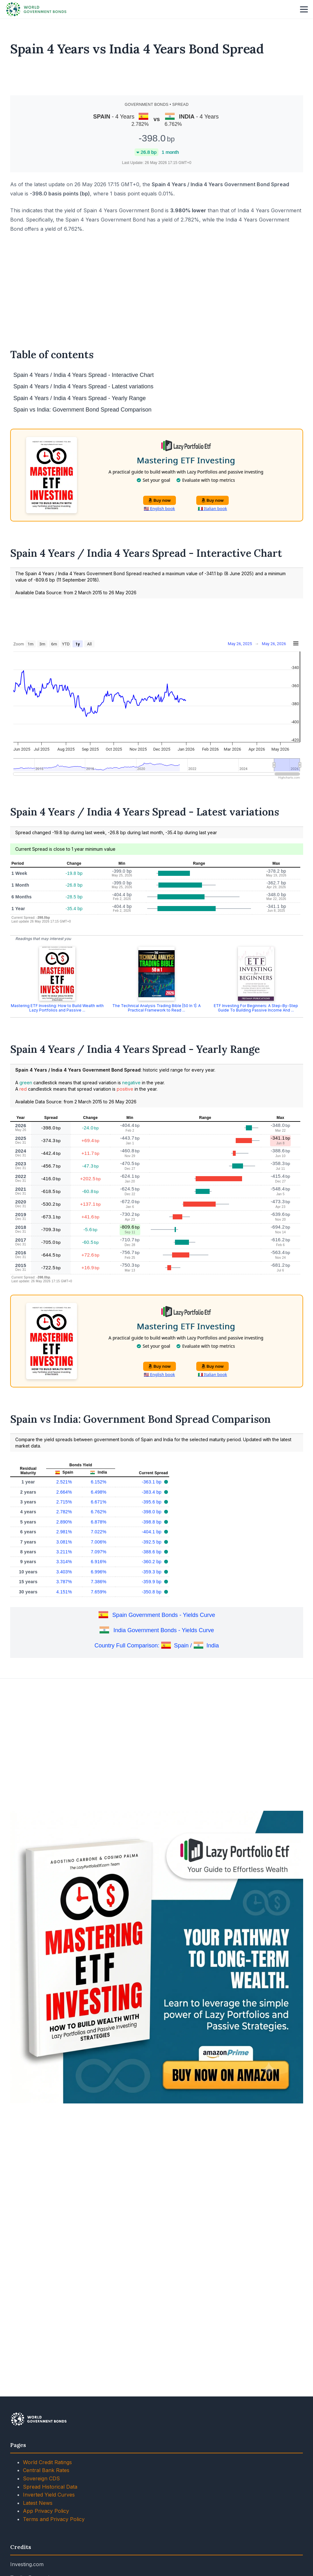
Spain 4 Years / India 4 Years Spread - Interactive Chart (83, 375)
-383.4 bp (152, 1492)
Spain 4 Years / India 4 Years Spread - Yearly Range (79, 398)
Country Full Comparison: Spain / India (156, 1645)
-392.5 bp (152, 1541)
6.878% (98, 1521)
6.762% (98, 1511)
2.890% (64, 1521)
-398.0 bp (152, 1511)
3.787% (64, 1581)
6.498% (98, 1492)
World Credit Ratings (47, 2462)
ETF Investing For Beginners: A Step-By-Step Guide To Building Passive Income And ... (256, 1007)
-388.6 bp (152, 1551)
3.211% (64, 1551)
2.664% (64, 1492)
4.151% (64, 1591)
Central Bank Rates (46, 2470)
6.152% (98, 1481)
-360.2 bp (152, 1561)
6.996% (98, 1571)
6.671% (98, 1501)
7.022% (98, 1531)
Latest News (37, 2503)
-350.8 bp (152, 1591)
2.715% (64, 1501)
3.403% (64, 1571)
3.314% (64, 1561)
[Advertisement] (157, 76)
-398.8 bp (152, 1521)
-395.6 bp (152, 1501)
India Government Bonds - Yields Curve (164, 1630)
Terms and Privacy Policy (54, 2519)
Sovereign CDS (41, 2478)
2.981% (64, 1531)
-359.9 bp (152, 1581)
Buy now (159, 500)
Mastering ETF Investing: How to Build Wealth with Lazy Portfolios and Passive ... (57, 1007)
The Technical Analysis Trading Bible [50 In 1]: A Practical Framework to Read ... (156, 1007)
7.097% (98, 1551)
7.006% (98, 1541)
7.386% (98, 1581)
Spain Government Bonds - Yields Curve (163, 1615)
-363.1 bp (152, 1481)
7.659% (98, 1591)
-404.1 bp (152, 1531)
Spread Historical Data (50, 2487)
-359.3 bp (152, 1571)
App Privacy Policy (46, 2511)
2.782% (64, 1511)
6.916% (98, 1561)
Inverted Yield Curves (49, 2494)
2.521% (64, 1481)
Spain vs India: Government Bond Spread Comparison (82, 409)
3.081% (64, 1541)
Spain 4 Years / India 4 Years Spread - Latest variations (83, 386)
